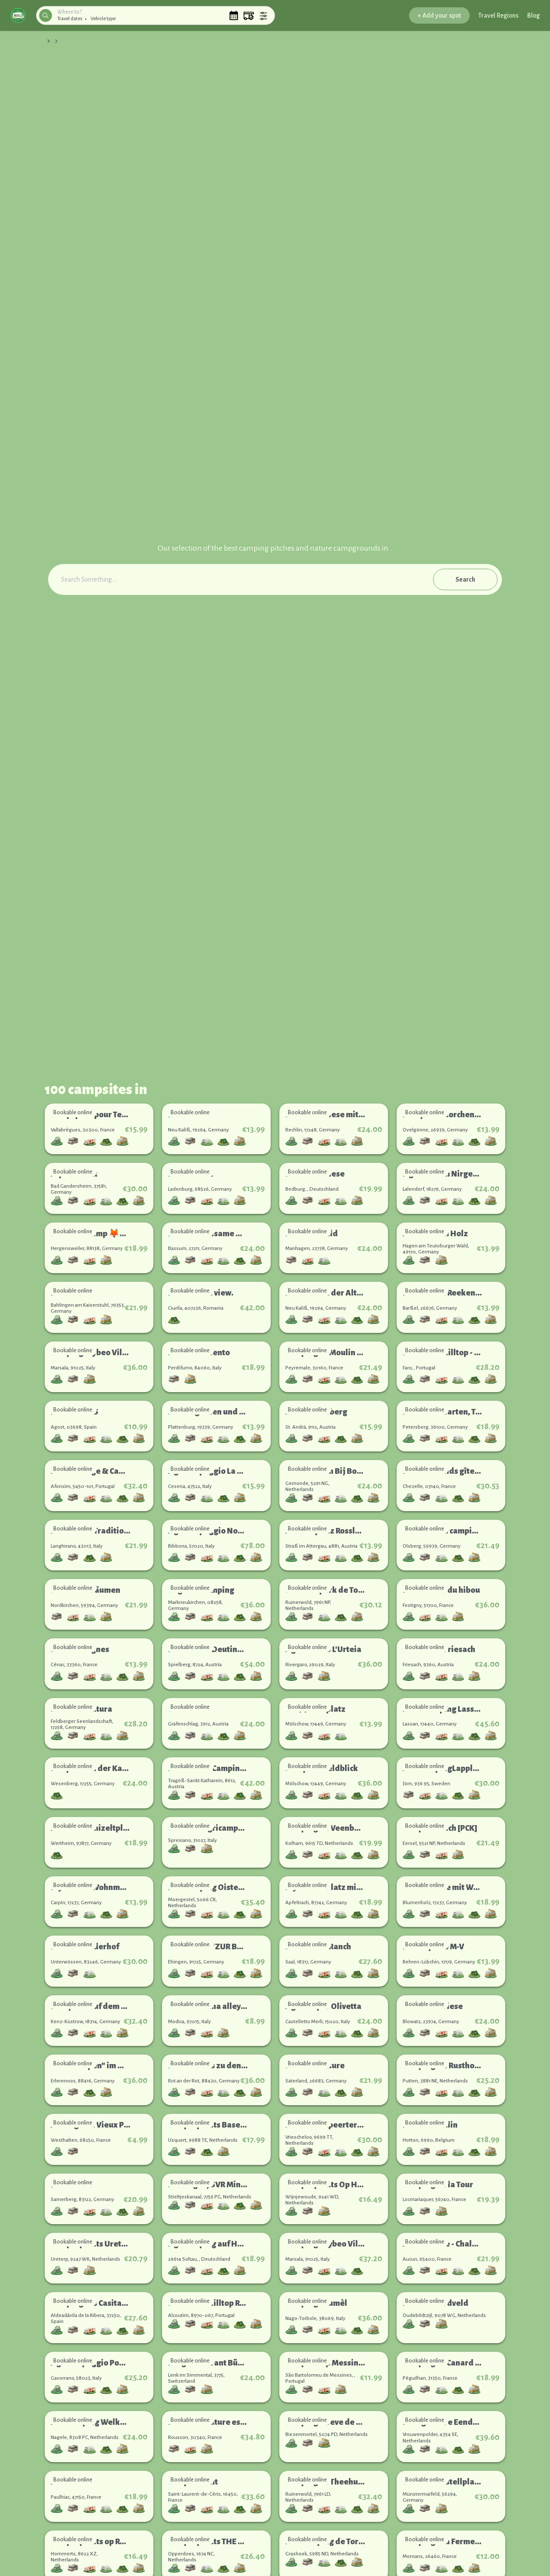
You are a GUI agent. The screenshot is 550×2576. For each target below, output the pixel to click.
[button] (18, 15)
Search (465, 579)
